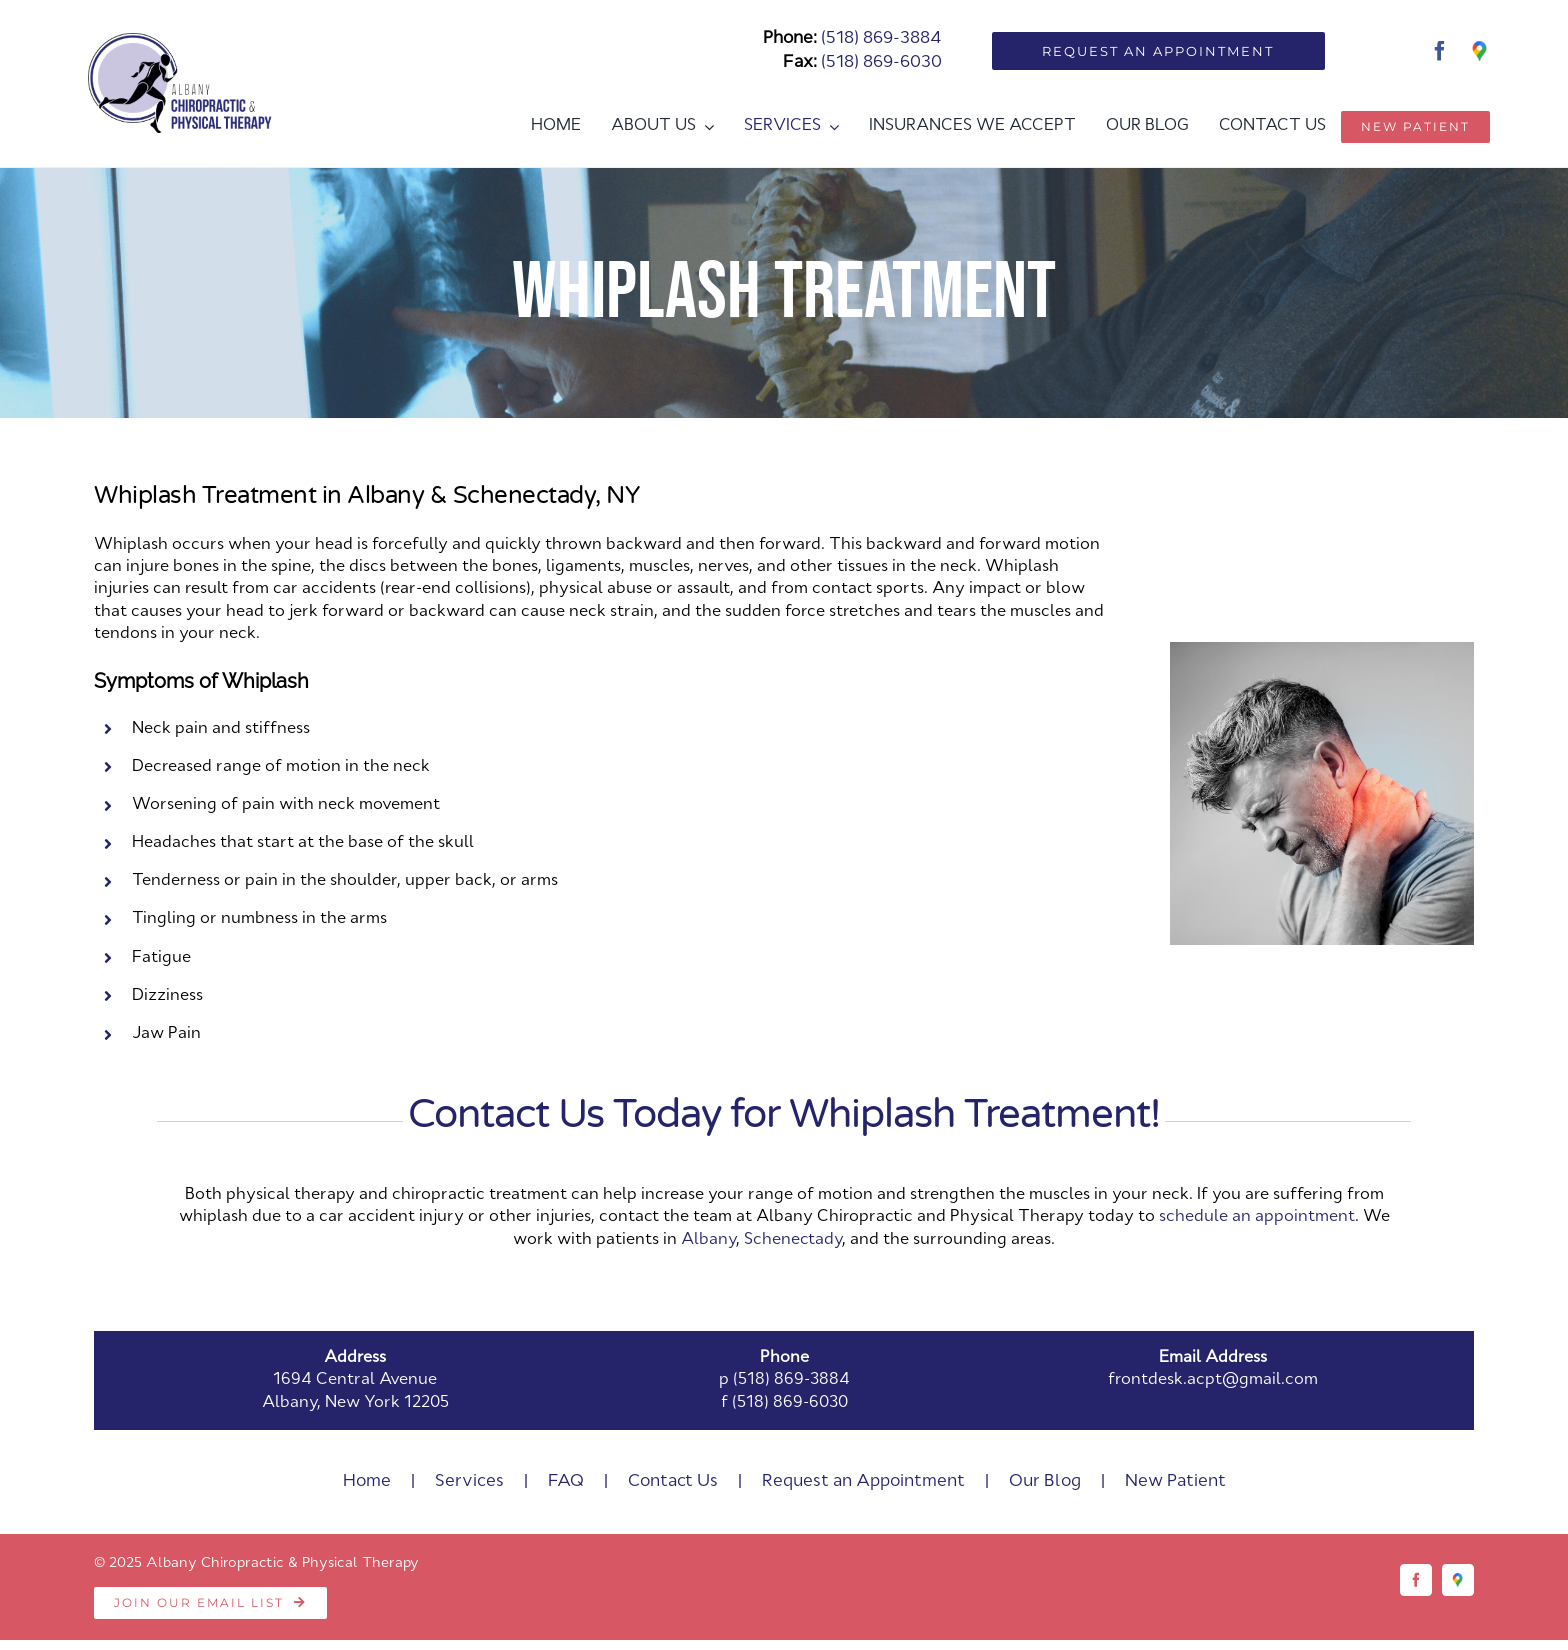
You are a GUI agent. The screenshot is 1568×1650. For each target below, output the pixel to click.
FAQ (566, 1481)
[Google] (1480, 51)
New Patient (1175, 1481)
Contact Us (673, 1481)
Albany (708, 1240)
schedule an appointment (1257, 1217)
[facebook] (1440, 51)
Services (469, 1481)
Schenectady (793, 1240)
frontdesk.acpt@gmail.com (1213, 1380)
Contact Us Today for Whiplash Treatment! (784, 1114)
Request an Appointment (863, 1481)
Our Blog (1045, 1481)
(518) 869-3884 (881, 38)
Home (367, 1481)
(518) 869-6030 (881, 62)
